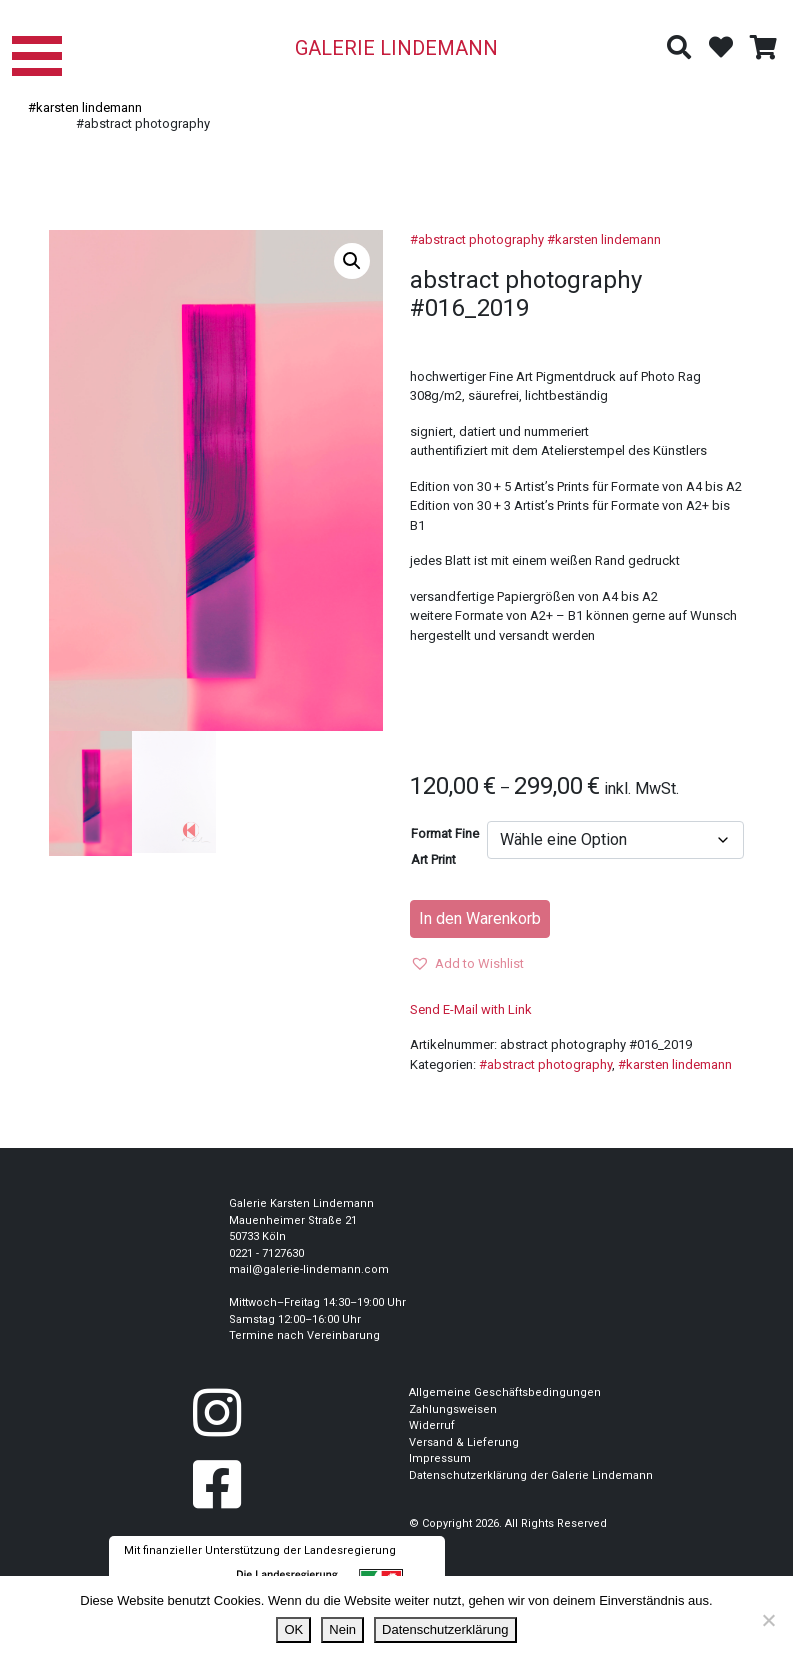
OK (293, 1629)
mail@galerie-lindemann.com (309, 1269)
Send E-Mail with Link (471, 1009)
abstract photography (481, 239)
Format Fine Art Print (445, 846)
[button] (352, 261)
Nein (342, 1629)
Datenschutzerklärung (445, 1629)
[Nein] (768, 1620)
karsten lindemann (608, 239)
